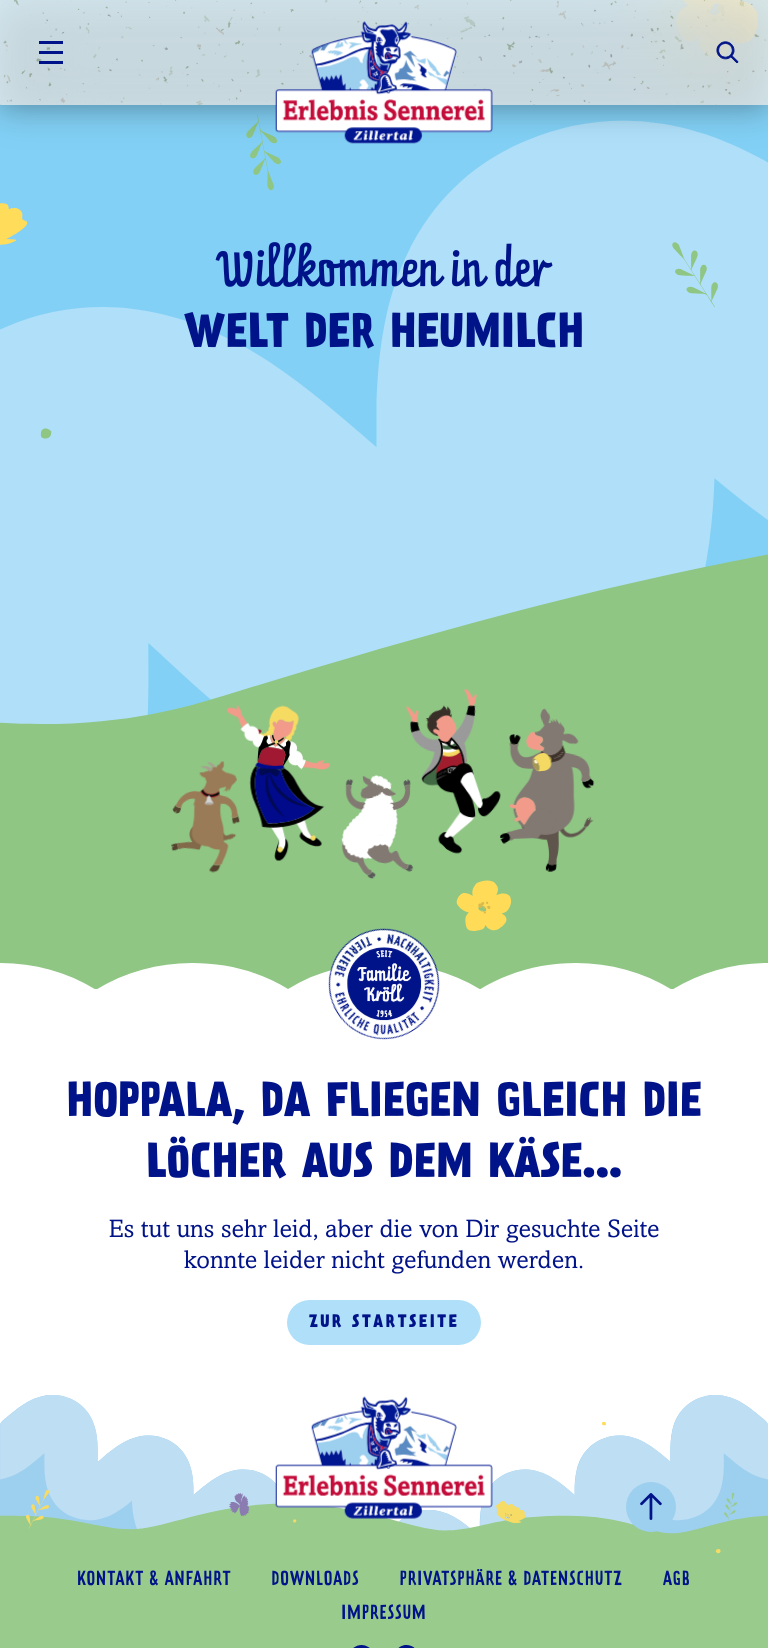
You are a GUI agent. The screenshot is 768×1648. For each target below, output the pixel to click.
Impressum (383, 1614)
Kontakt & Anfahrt (154, 1580)
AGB (677, 1580)
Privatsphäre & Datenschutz (511, 1580)
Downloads (315, 1580)
